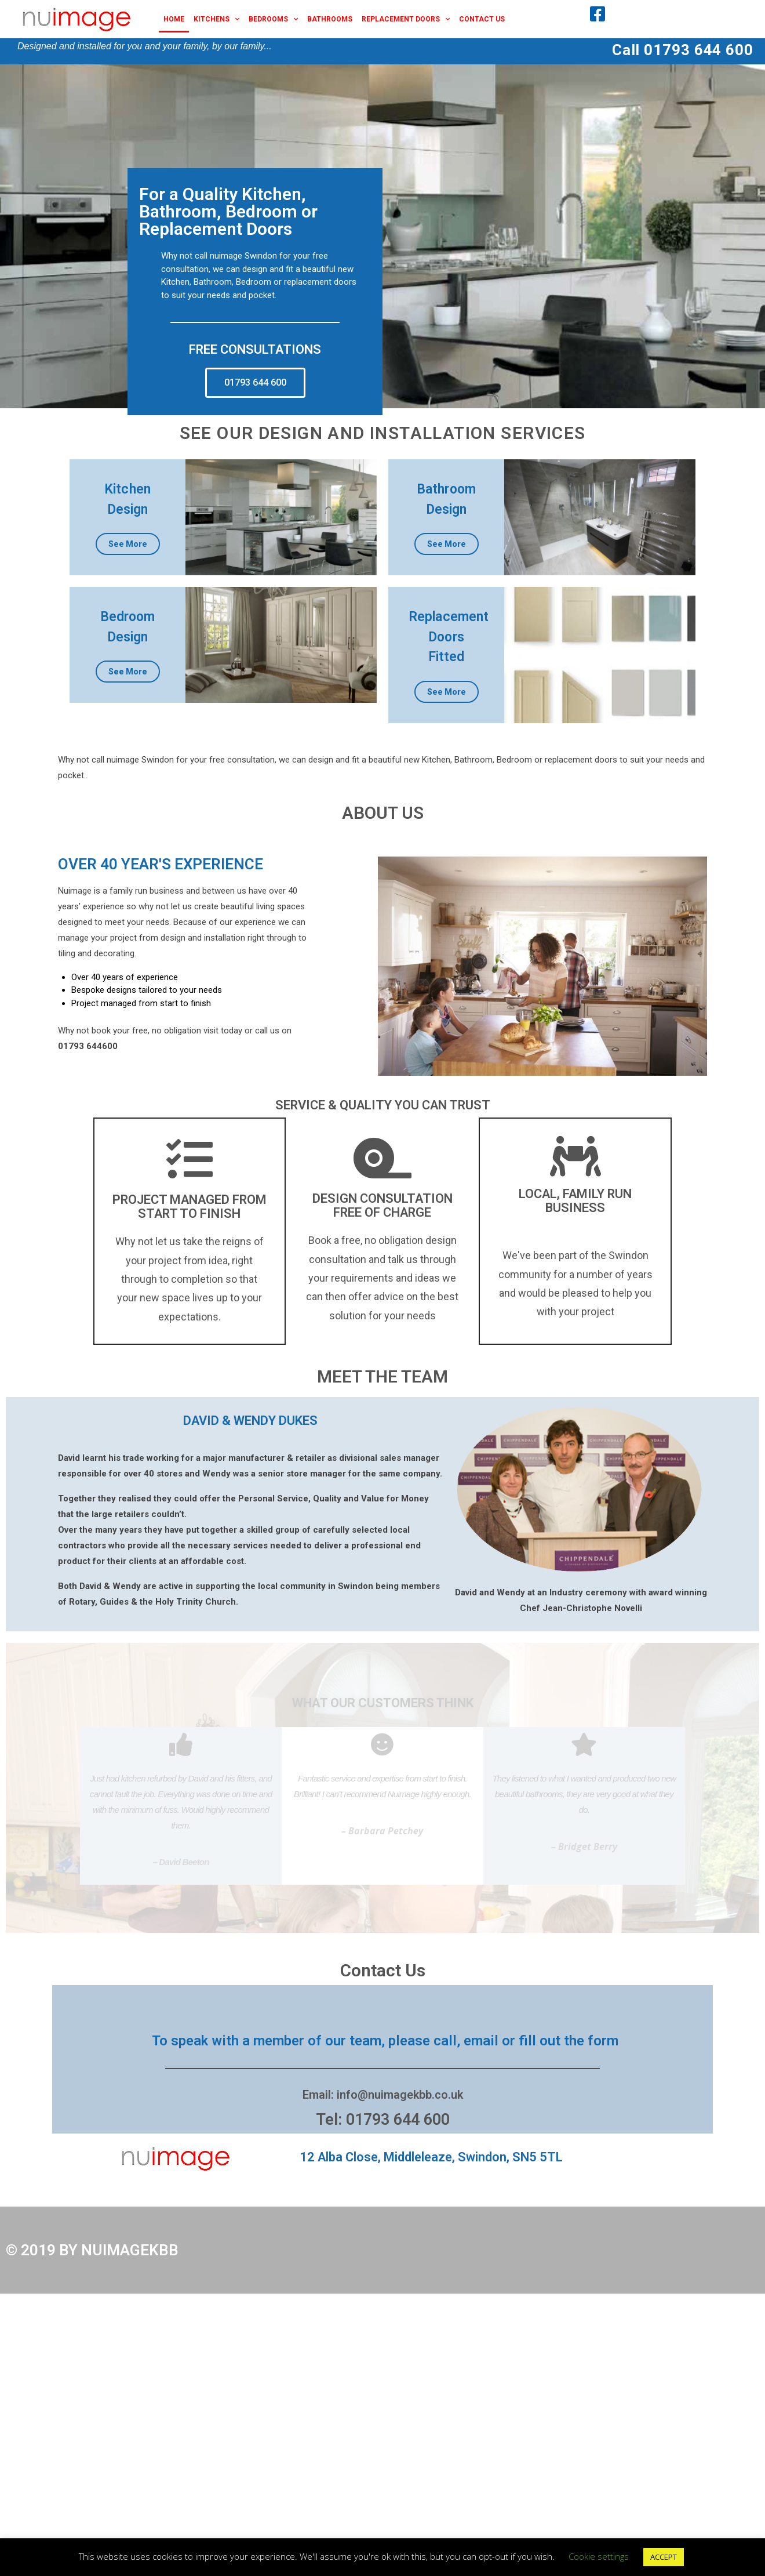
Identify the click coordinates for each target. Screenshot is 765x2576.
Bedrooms (273, 19)
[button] (255, 388)
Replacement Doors (406, 19)
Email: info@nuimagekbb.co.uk (383, 2100)
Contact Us (482, 19)
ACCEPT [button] (663, 2557)
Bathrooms (329, 19)
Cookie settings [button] (599, 2556)
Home (173, 19)
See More (127, 549)
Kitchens (216, 19)
